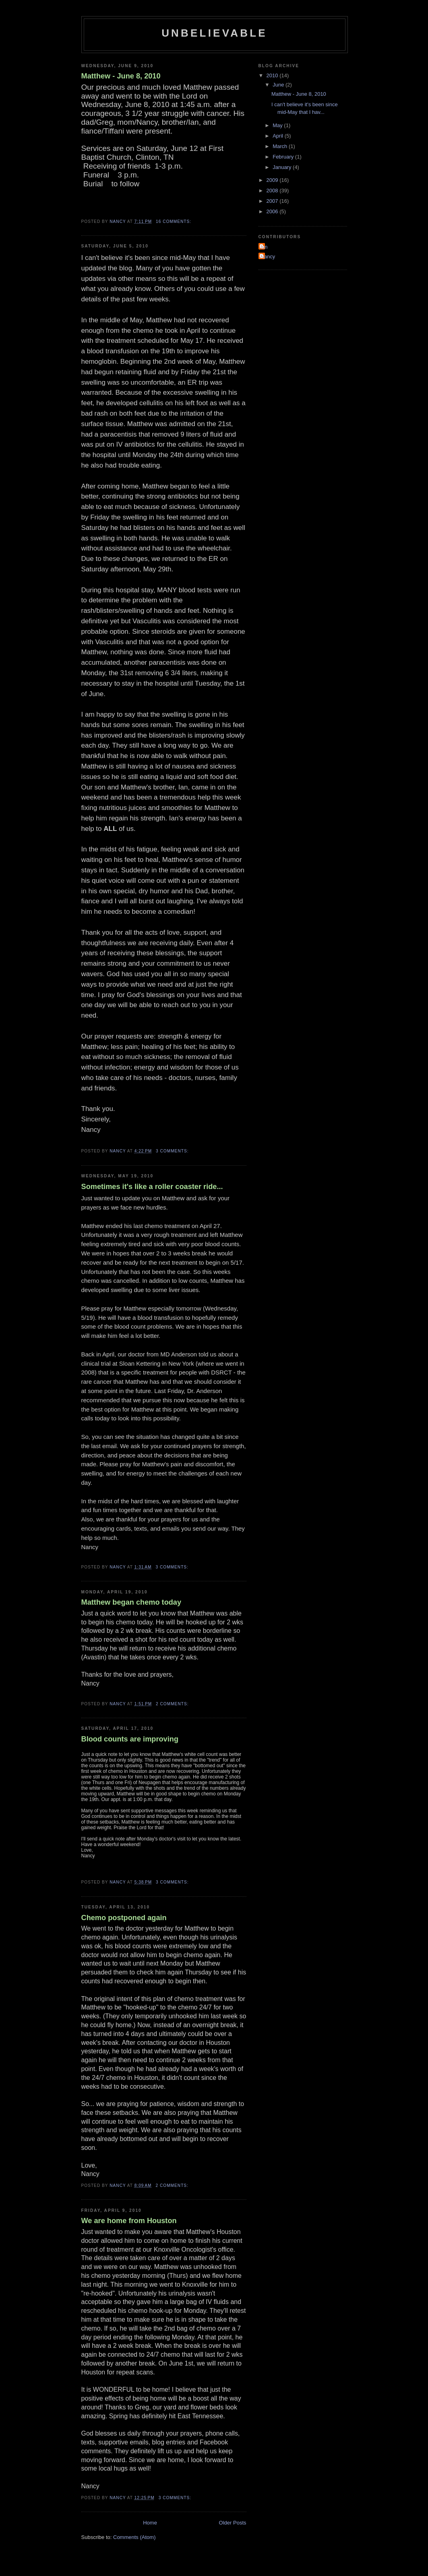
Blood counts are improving (130, 1739)
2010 (273, 75)
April (279, 136)
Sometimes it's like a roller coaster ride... (152, 1187)
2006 (273, 211)
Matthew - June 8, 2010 (121, 76)
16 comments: (174, 221)
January (283, 167)
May (278, 125)
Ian (264, 247)
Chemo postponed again (124, 1918)
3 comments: (173, 1151)
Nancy (268, 256)
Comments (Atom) (134, 2537)
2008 (273, 191)
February (284, 157)
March (281, 146)
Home (150, 2523)
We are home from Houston (129, 2221)
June (279, 85)
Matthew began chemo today (131, 1602)
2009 (273, 180)
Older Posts (232, 2523)
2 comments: (173, 1704)
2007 (273, 201)
